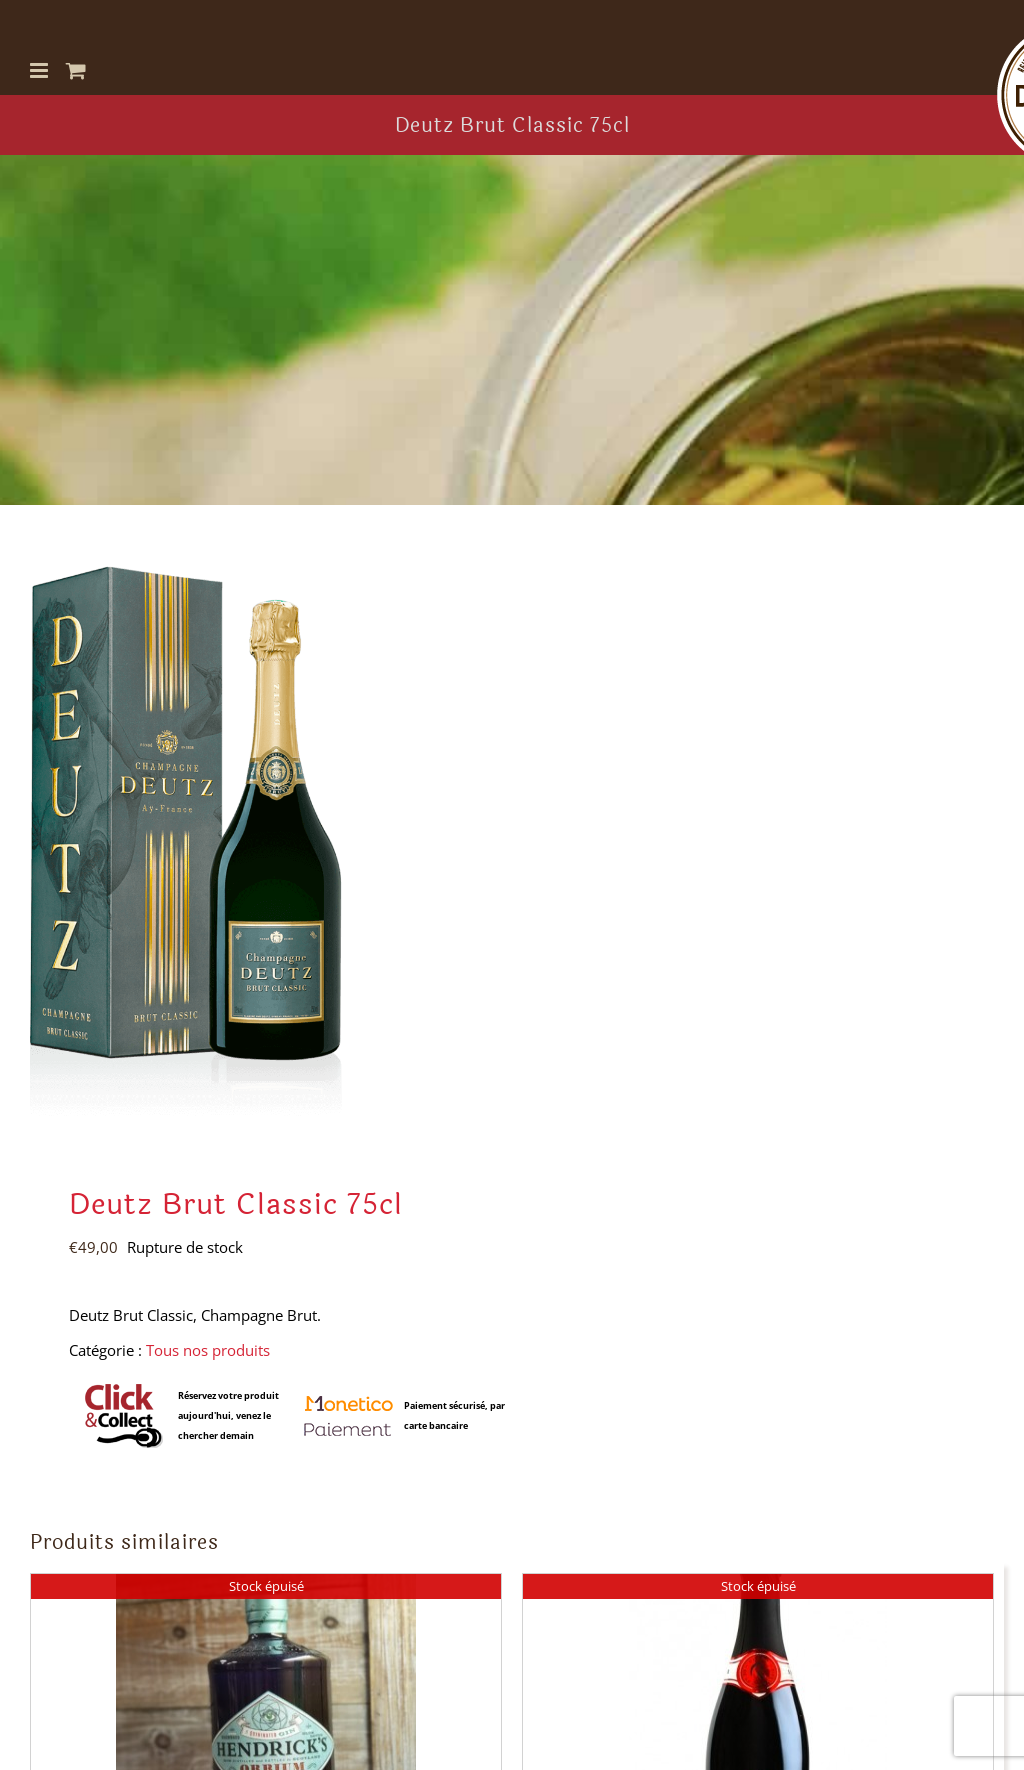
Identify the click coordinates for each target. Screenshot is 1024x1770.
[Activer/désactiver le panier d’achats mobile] (76, 70)
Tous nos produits (208, 1350)
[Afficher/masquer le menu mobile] (40, 70)
